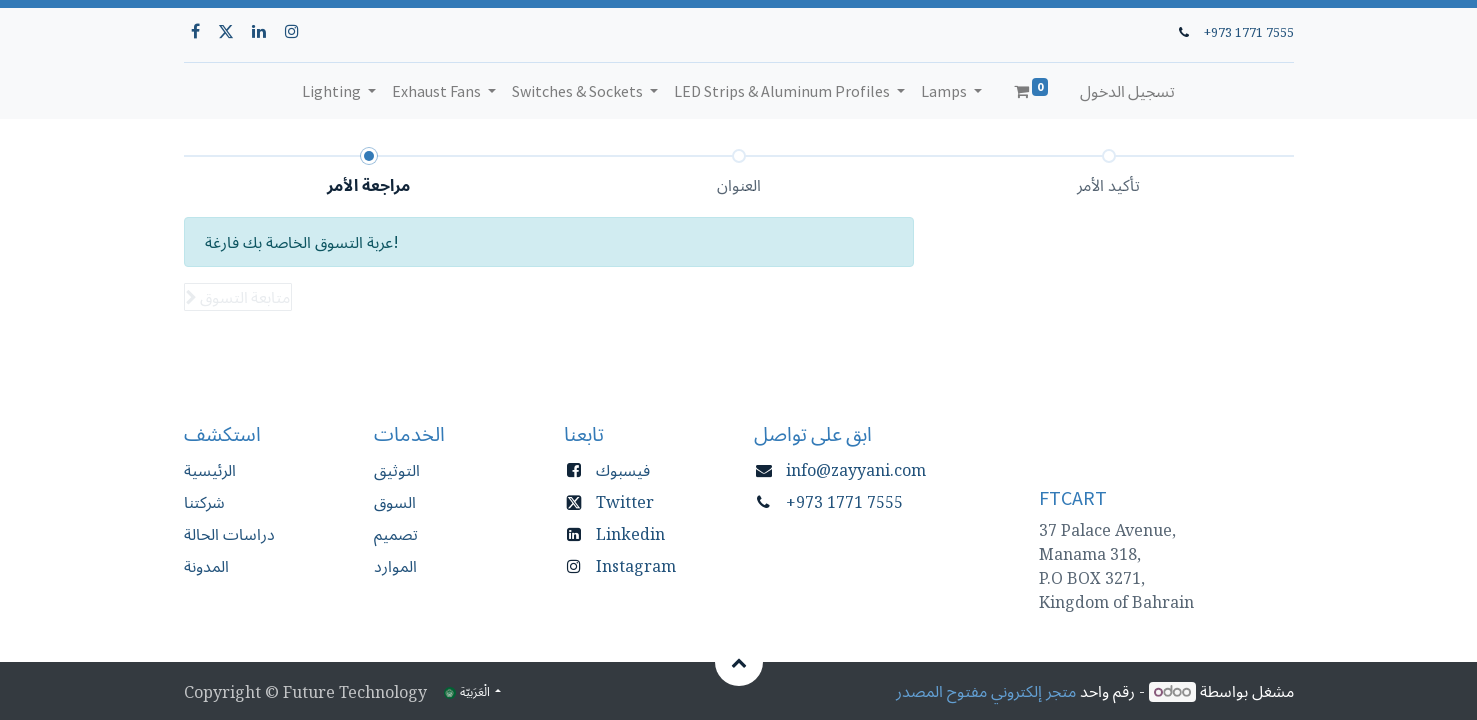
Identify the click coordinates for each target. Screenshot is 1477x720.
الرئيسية (210, 470)
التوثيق (397, 470)
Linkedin (630, 534)
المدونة (206, 566)
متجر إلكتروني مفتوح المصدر (986, 691)
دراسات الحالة (229, 534)
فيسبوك (623, 470)
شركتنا (204, 502)
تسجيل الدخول (1127, 91)
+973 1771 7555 (1249, 32)
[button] (238, 297)
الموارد (395, 566)
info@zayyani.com (856, 470)
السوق (395, 502)
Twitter (625, 502)
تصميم (396, 534)
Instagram (636, 566)
